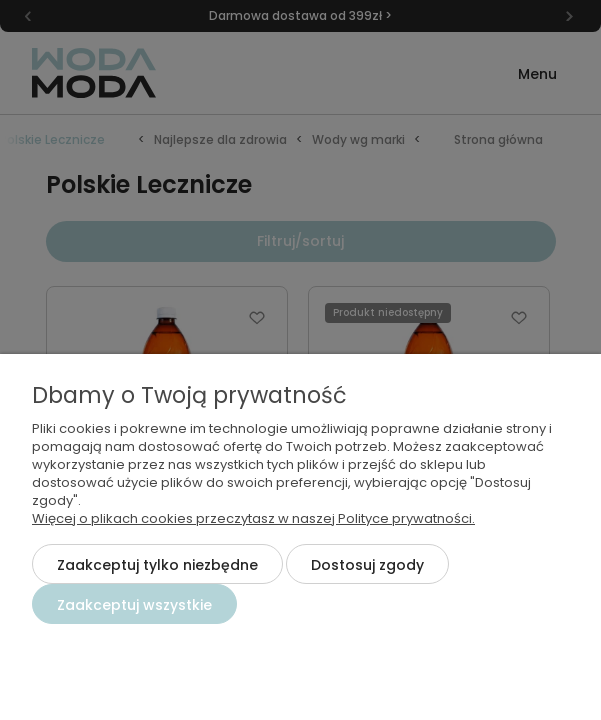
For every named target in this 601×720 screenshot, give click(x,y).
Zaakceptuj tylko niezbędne (157, 565)
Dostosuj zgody (367, 565)
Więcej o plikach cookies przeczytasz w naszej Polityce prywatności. (253, 518)
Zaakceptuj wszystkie (134, 605)
